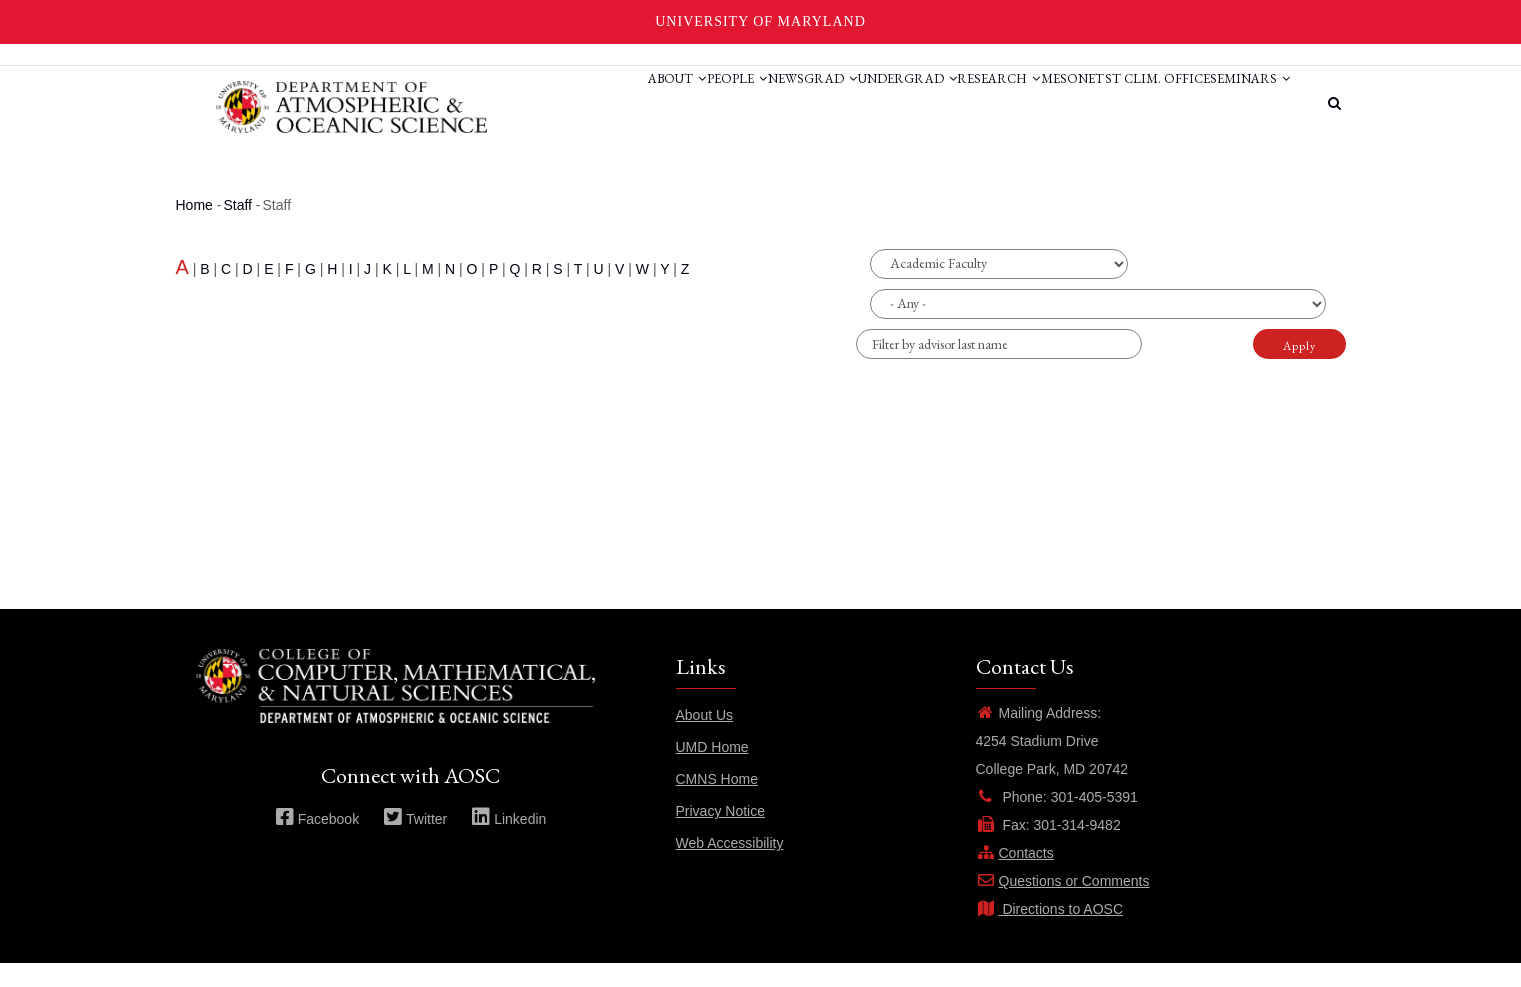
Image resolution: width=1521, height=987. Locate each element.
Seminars (526, 178)
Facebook (317, 843)
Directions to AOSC (1050, 933)
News (662, 103)
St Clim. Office (1130, 103)
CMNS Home (717, 803)
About (515, 103)
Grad (726, 103)
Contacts (1015, 877)
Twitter (415, 843)
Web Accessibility (730, 867)
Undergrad (822, 103)
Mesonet (1026, 103)
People (594, 103)
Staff (237, 229)
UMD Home (712, 771)
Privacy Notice (720, 835)
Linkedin (508, 843)
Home (194, 229)
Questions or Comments (1063, 905)
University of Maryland (760, 21)
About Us (705, 739)
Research (933, 103)
